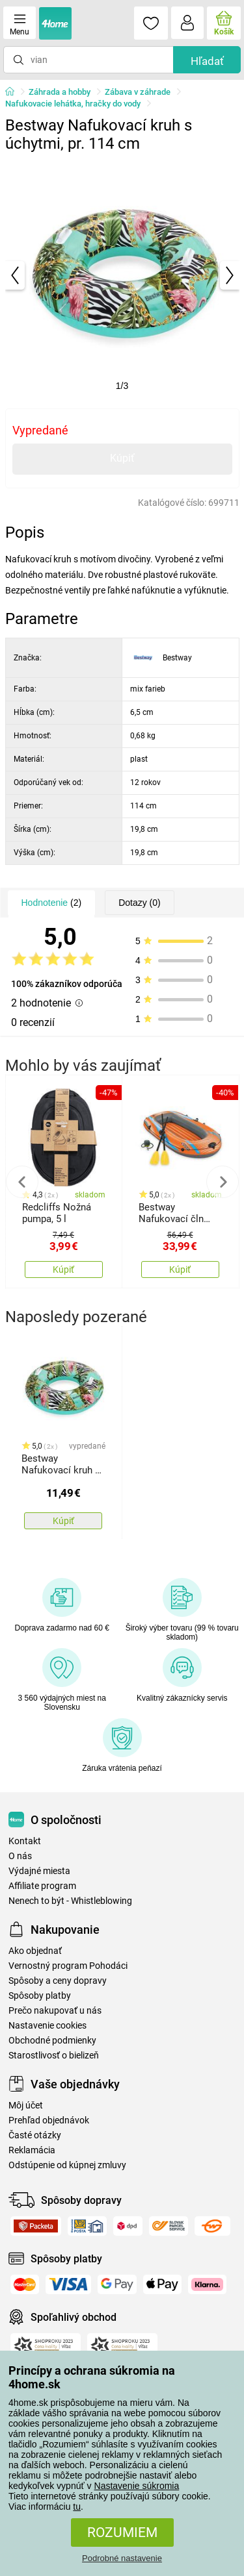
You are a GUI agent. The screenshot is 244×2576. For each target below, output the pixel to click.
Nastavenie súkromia (137, 2486)
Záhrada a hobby (59, 92)
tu (77, 2506)
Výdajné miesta (39, 1871)
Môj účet (25, 2105)
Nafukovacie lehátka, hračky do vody (73, 103)
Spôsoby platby (39, 1996)
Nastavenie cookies (47, 2026)
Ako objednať (35, 1951)
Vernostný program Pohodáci (68, 1966)
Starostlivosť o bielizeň (53, 2055)
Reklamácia (31, 2150)
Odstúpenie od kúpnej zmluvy (67, 2165)
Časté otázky (34, 2135)
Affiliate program (42, 1886)
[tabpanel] (122, 275)
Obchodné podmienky (52, 2040)
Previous (22, 1182)
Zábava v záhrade (137, 92)
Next (222, 1182)
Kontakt (24, 1841)
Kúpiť (122, 458)
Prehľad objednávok (48, 2120)
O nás (20, 1856)
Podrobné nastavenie (122, 2558)
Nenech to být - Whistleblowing (70, 1901)
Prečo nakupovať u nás (55, 2011)
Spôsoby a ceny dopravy (57, 1981)
